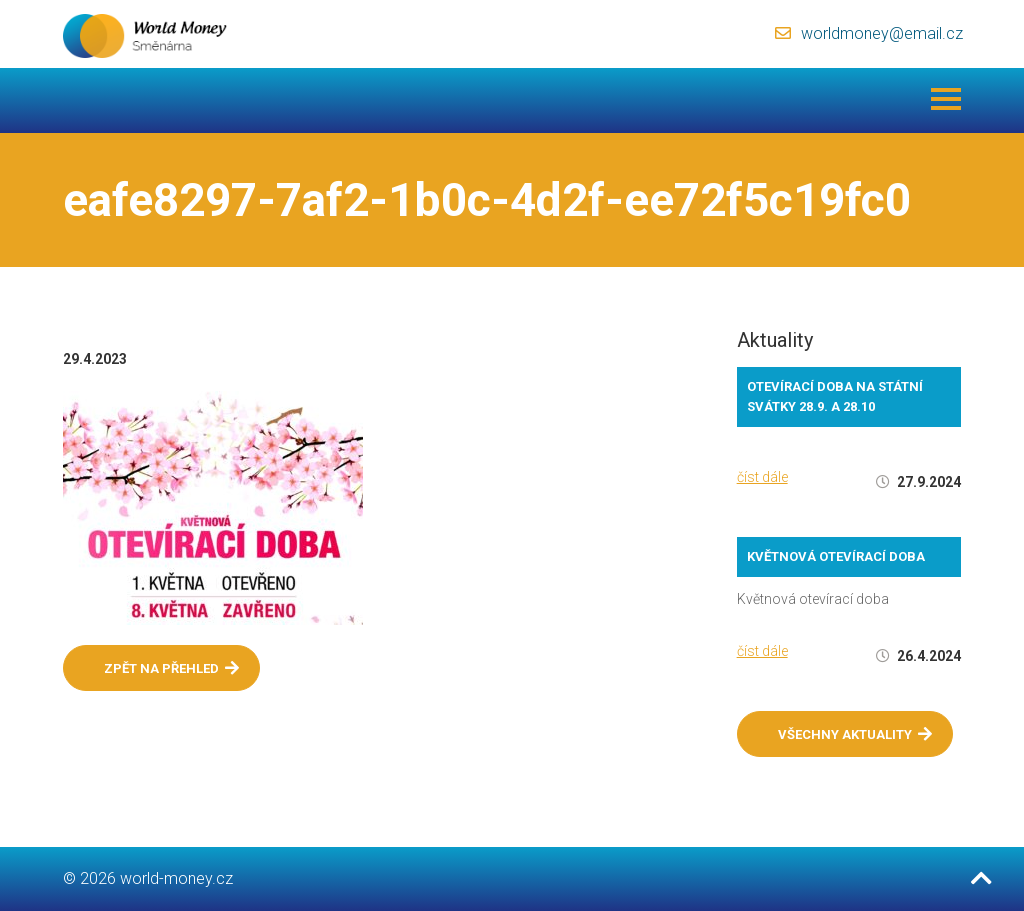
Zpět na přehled (171, 668)
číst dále (762, 477)
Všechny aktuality (855, 734)
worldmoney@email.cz (882, 33)
